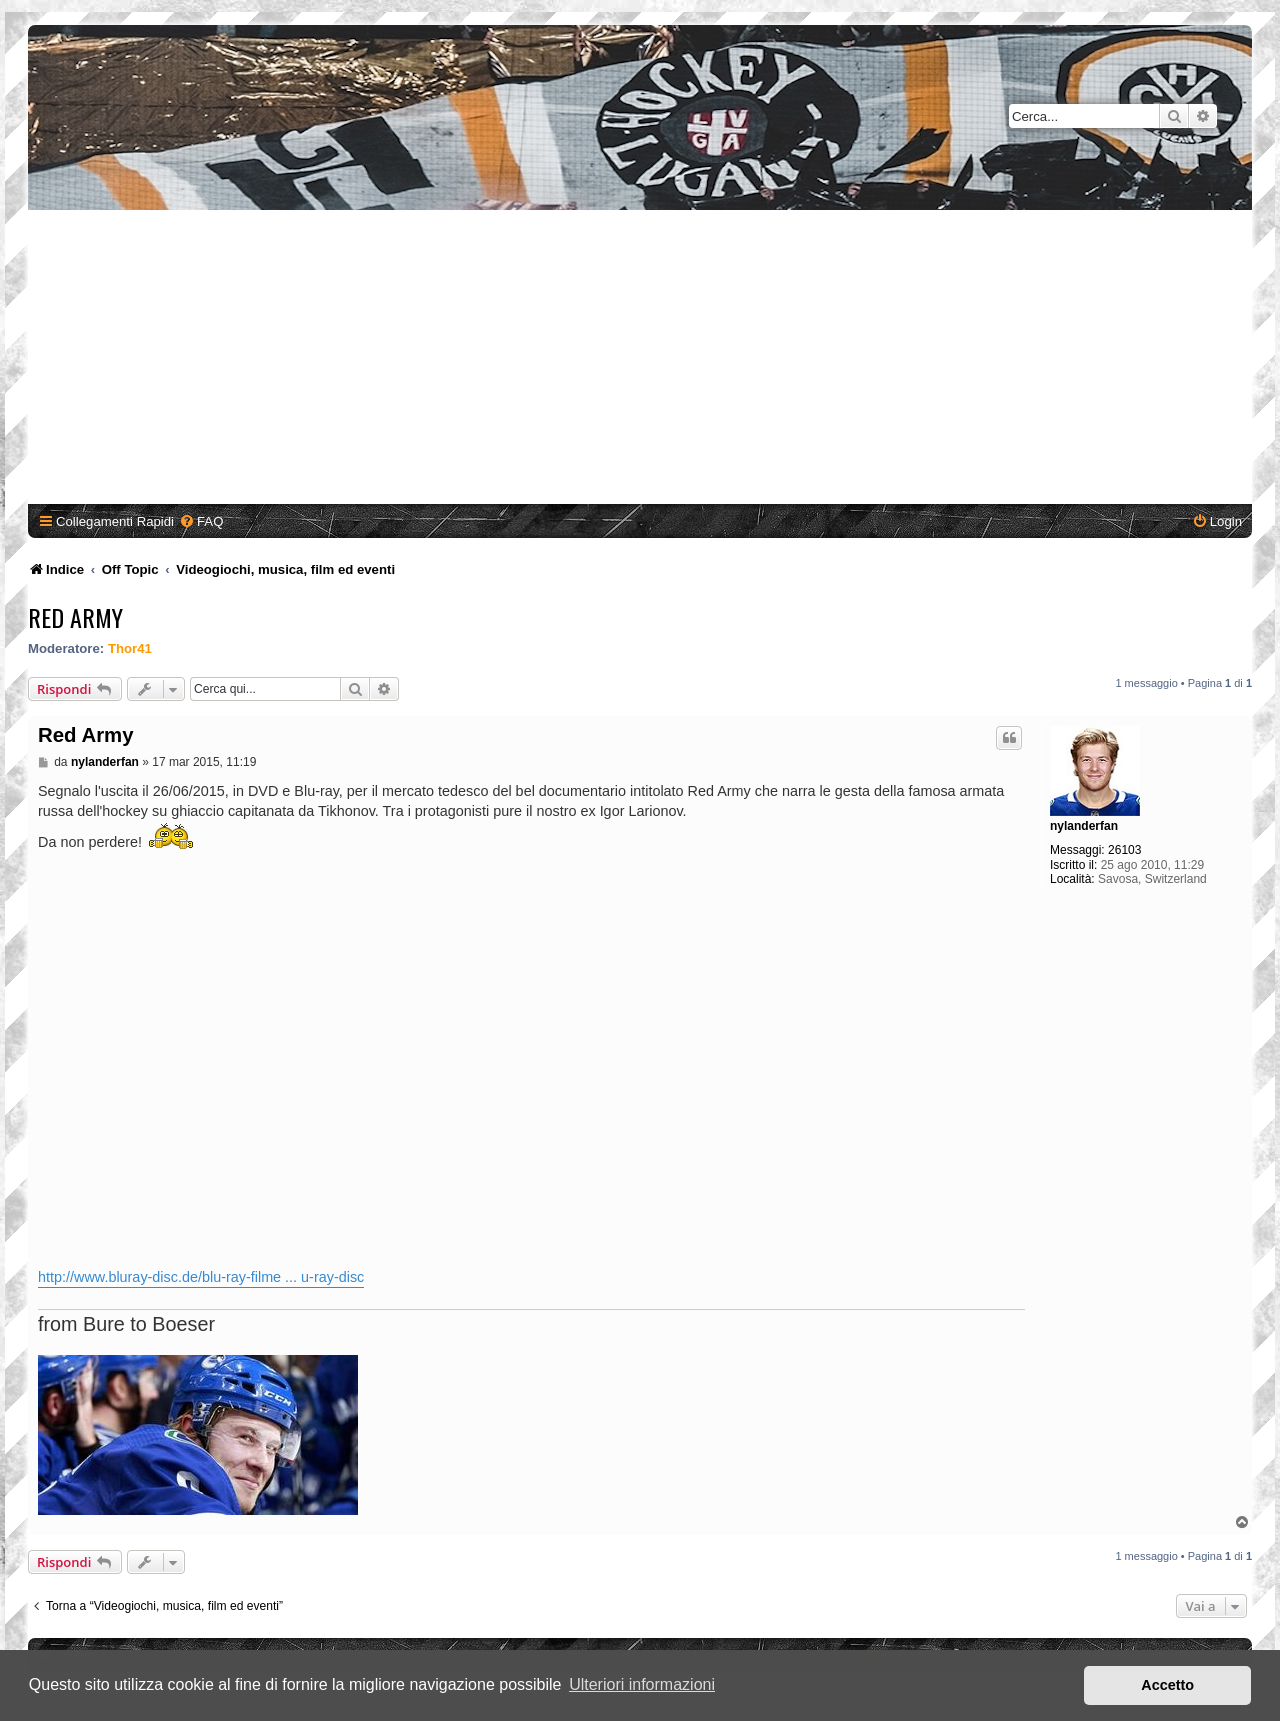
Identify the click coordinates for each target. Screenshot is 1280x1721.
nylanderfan (1084, 826)
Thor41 (130, 648)
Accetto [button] (1167, 1685)
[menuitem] (201, 521)
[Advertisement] (640, 360)
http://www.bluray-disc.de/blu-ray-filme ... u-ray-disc (201, 1277)
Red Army (75, 617)
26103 (1124, 850)
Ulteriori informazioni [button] (642, 1684)
